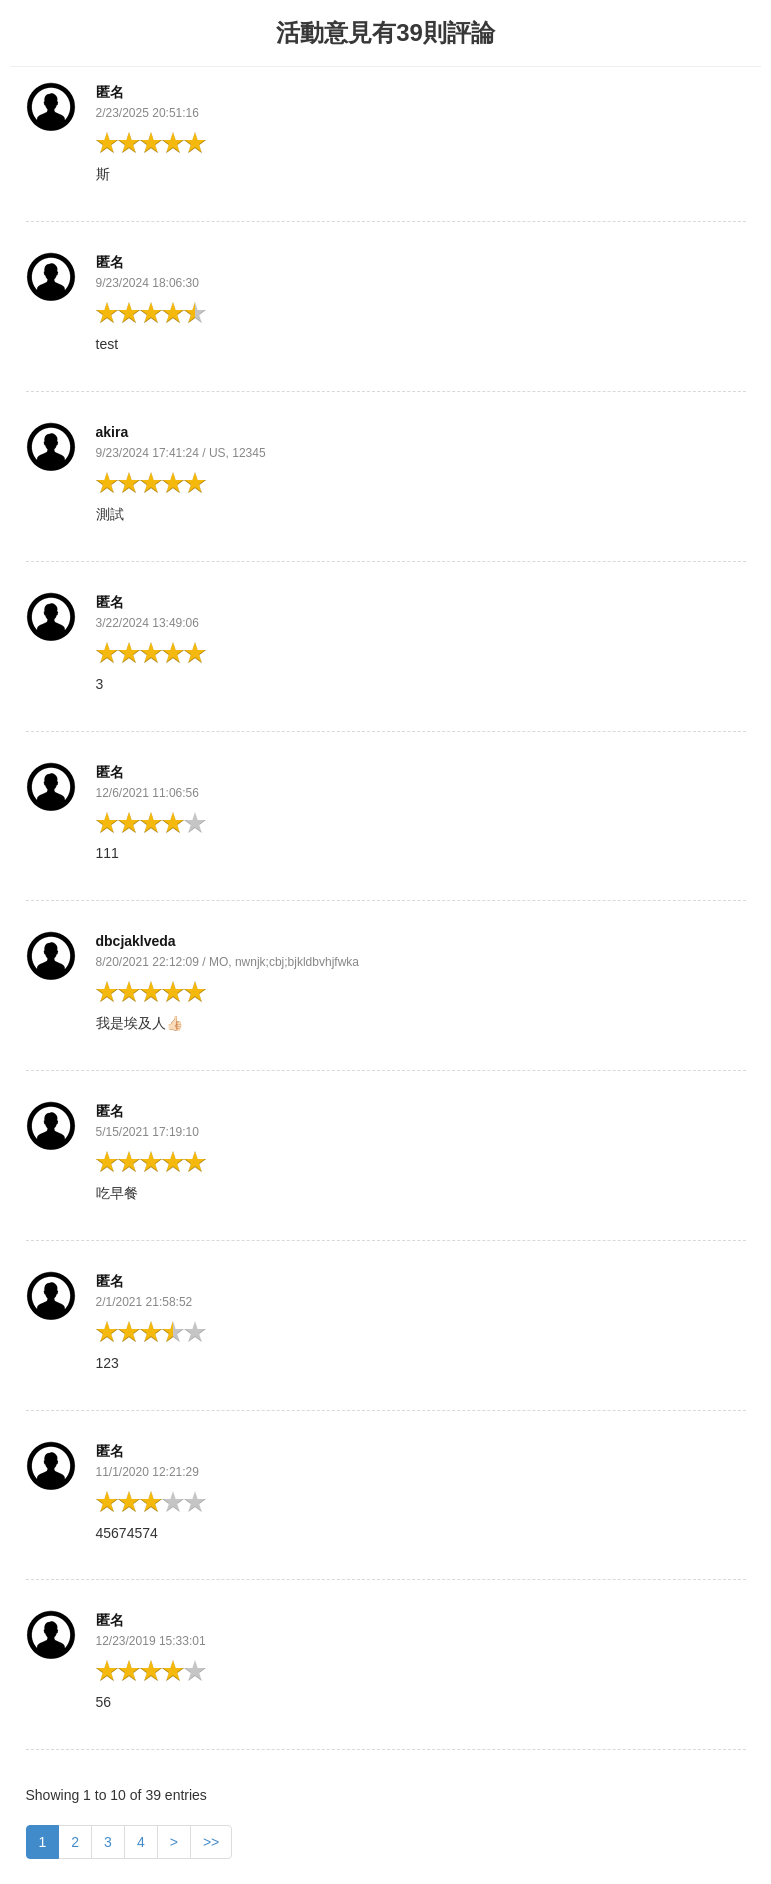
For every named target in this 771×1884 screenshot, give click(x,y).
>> (211, 1842)
